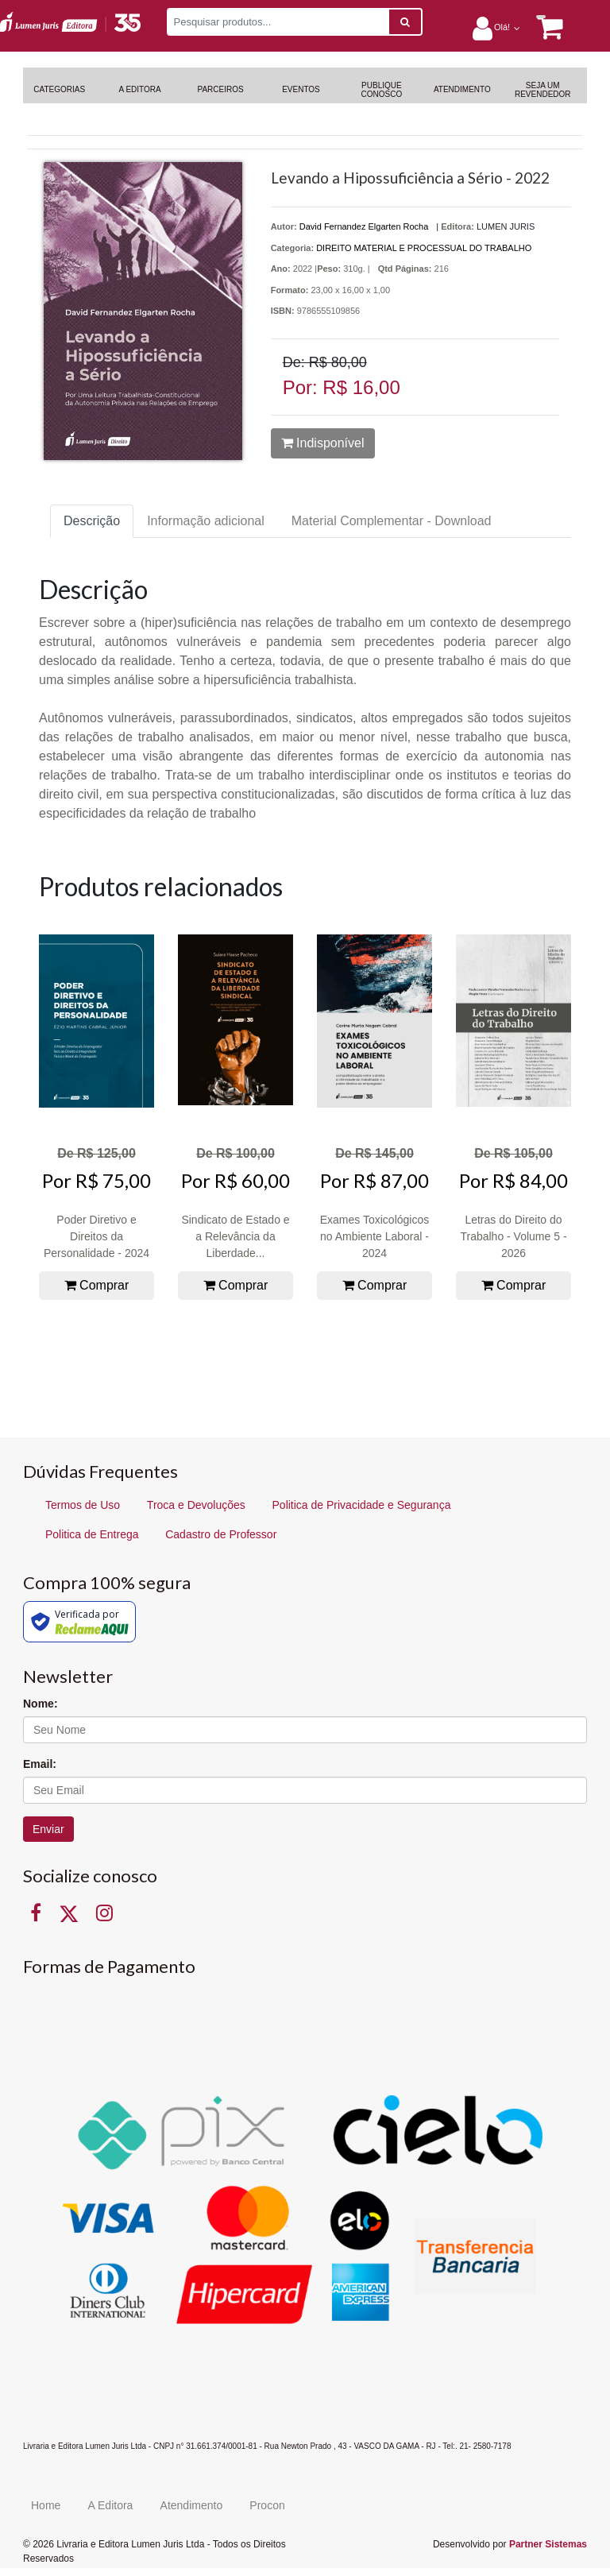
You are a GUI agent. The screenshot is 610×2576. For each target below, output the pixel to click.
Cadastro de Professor (220, 1534)
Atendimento (191, 2505)
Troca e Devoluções (196, 1505)
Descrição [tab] (92, 521)
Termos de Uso (82, 1505)
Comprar (96, 1285)
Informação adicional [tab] (205, 521)
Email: (39, 1764)
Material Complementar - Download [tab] (391, 521)
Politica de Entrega (92, 1534)
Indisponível (323, 443)
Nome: (40, 1703)
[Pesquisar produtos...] (278, 22)
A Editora (110, 2505)
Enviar (48, 1829)
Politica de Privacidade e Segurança (361, 1505)
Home (45, 2505)
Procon (266, 2505)
